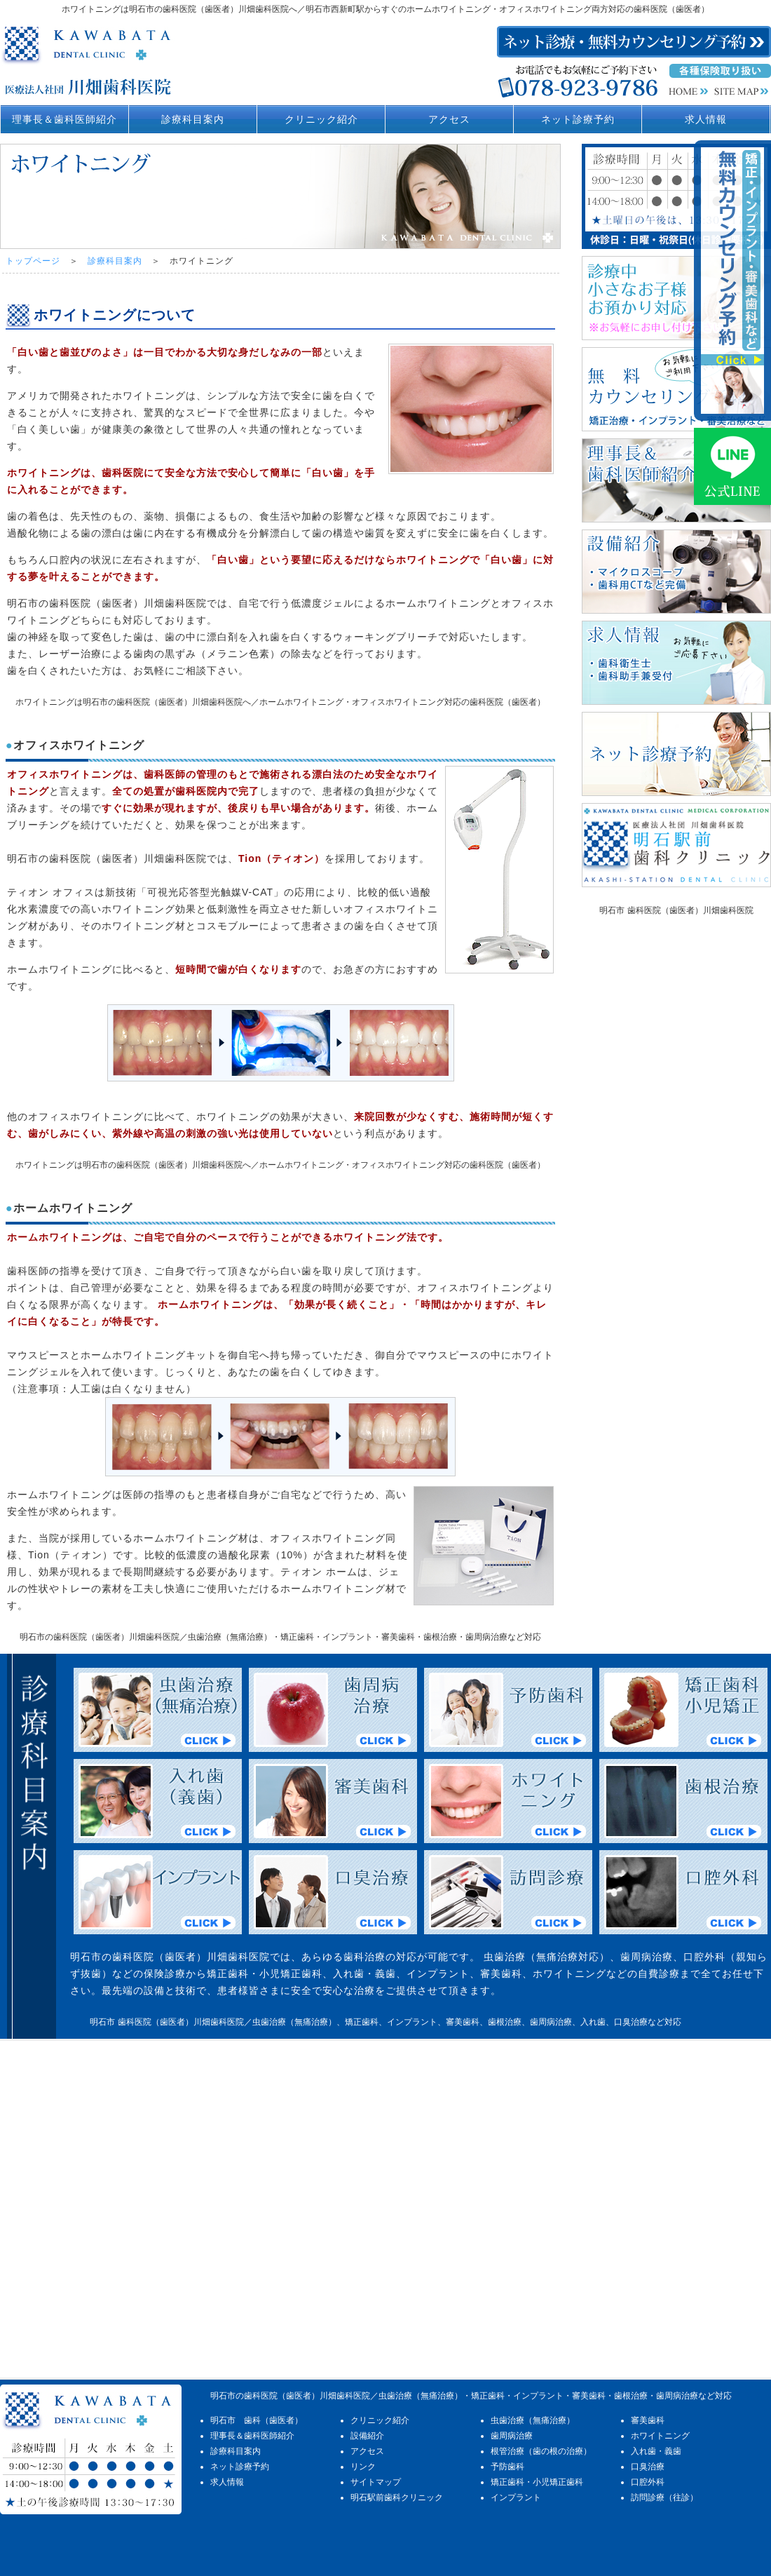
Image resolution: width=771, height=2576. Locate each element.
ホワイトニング (660, 2436)
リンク (363, 2467)
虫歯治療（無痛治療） (533, 2420)
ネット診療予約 (578, 119)
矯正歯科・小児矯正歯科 (537, 2482)
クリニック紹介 (321, 119)
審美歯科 (647, 2420)
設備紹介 (367, 2436)
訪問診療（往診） (664, 2497)
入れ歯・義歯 (656, 2451)
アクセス (449, 119)
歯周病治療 (512, 2436)
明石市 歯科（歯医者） (256, 2420)
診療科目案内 (192, 119)
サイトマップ (375, 2482)
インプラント (516, 2497)
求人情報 (706, 119)
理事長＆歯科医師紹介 (64, 119)
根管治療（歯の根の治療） (541, 2451)
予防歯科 (507, 2467)
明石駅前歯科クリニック (396, 2497)
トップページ (33, 261)
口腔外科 (647, 2482)
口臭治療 (647, 2467)
